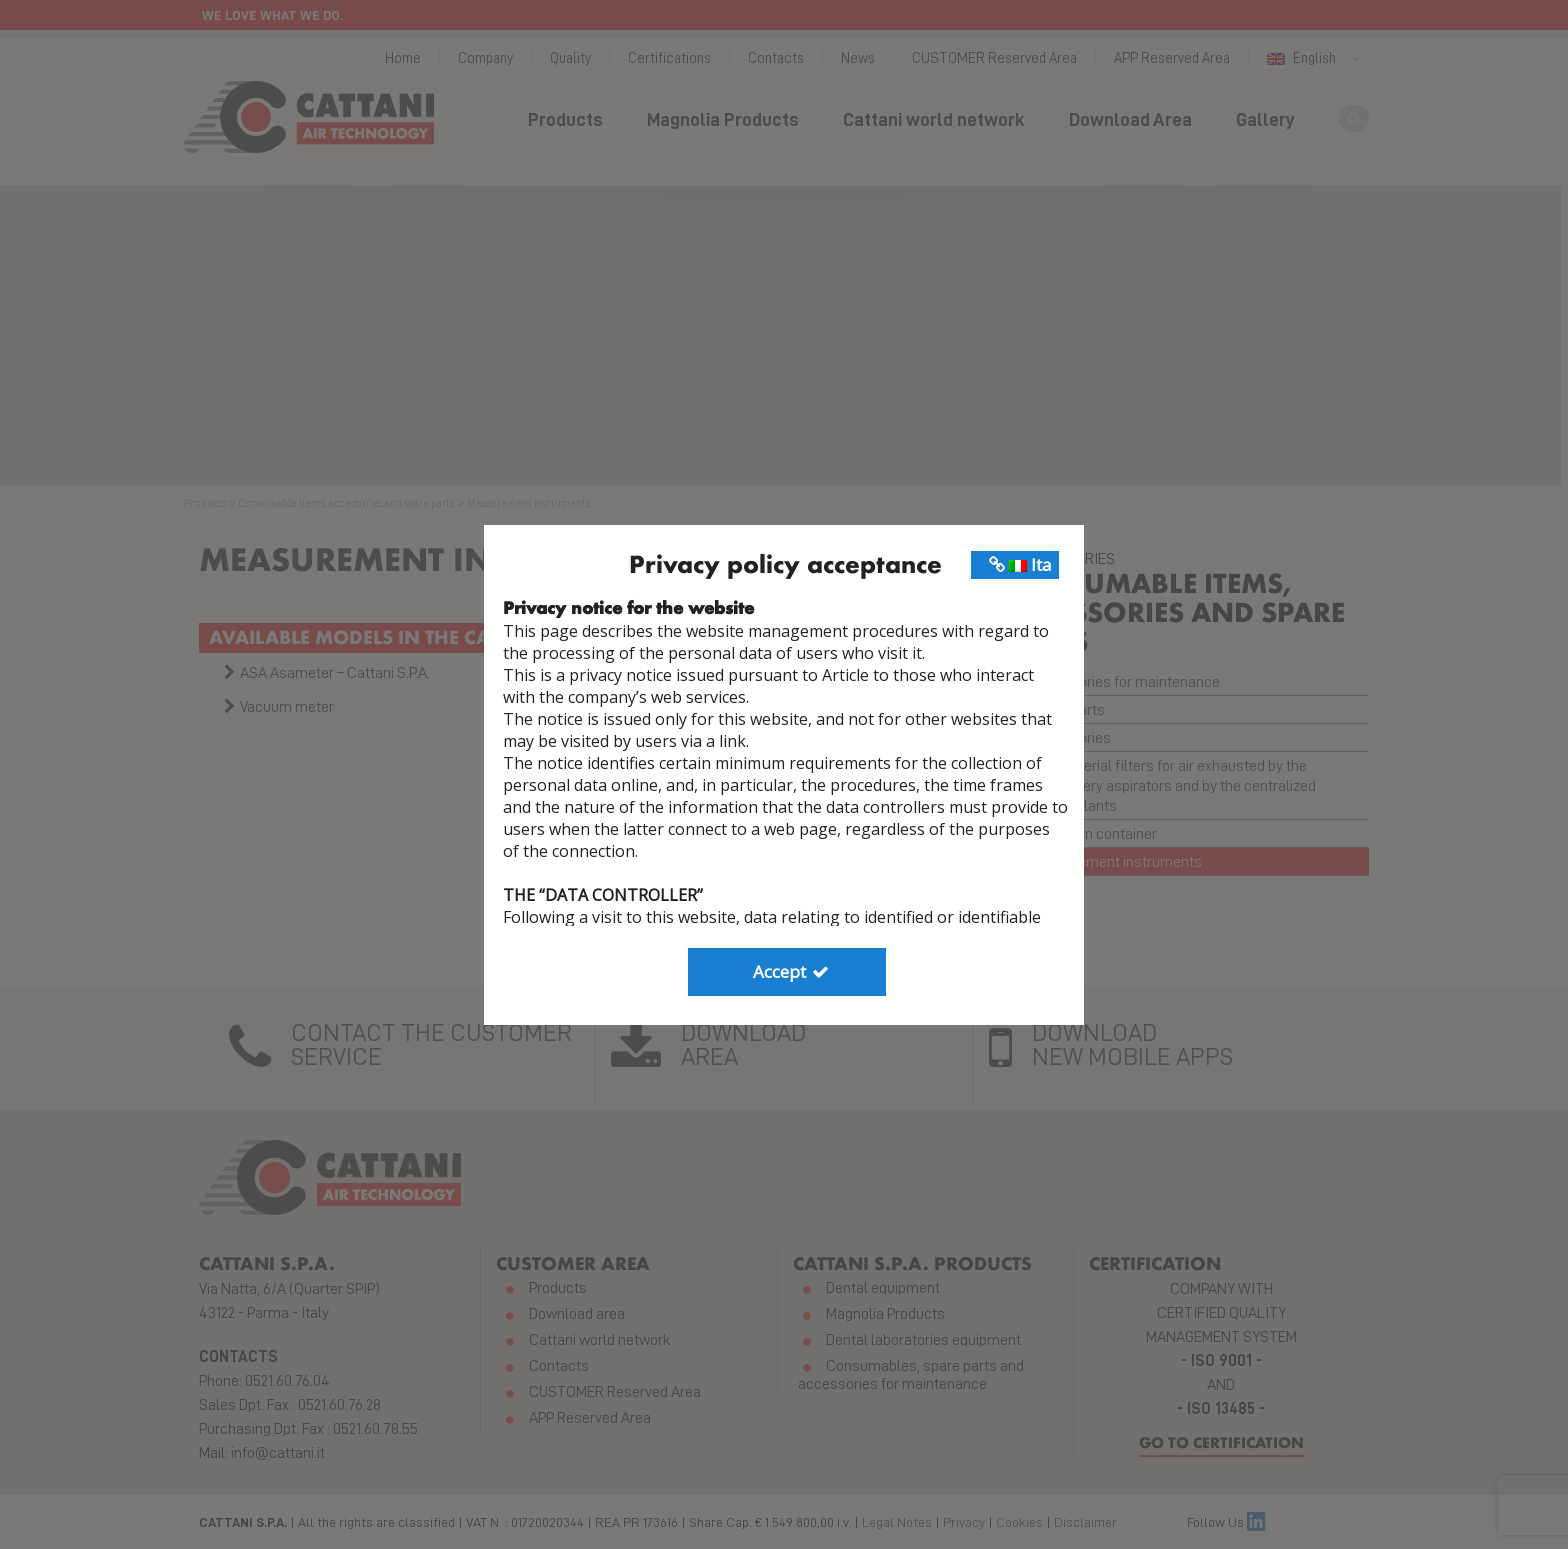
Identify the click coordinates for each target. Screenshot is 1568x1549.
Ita (1020, 564)
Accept (792, 971)
